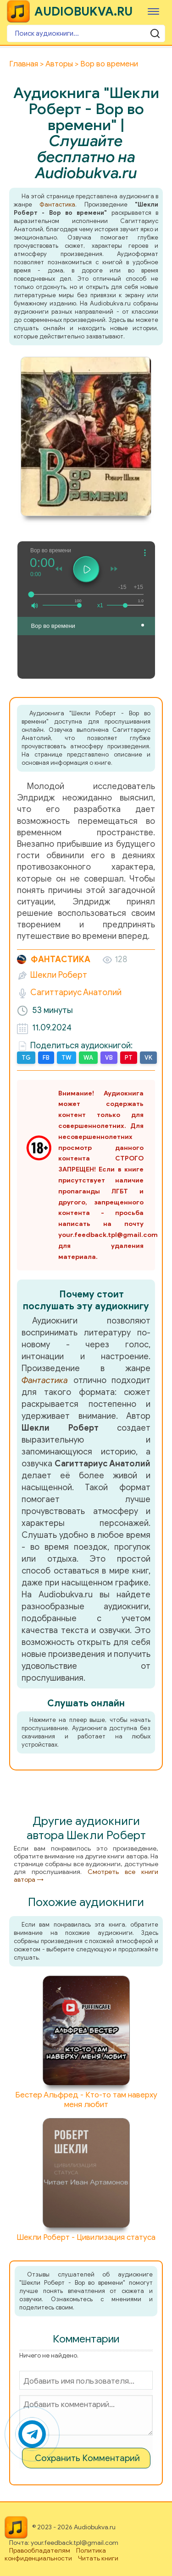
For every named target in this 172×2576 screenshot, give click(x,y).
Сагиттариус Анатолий (76, 992)
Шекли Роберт (58, 975)
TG (26, 1058)
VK (148, 1058)
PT (129, 1058)
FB (46, 1058)
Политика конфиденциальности (55, 2554)
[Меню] (153, 11)
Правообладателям (39, 2550)
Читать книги (98, 2558)
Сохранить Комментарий (87, 2458)
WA (88, 1058)
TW (66, 1058)
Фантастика (57, 204)
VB (109, 1058)
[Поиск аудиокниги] (86, 33)
